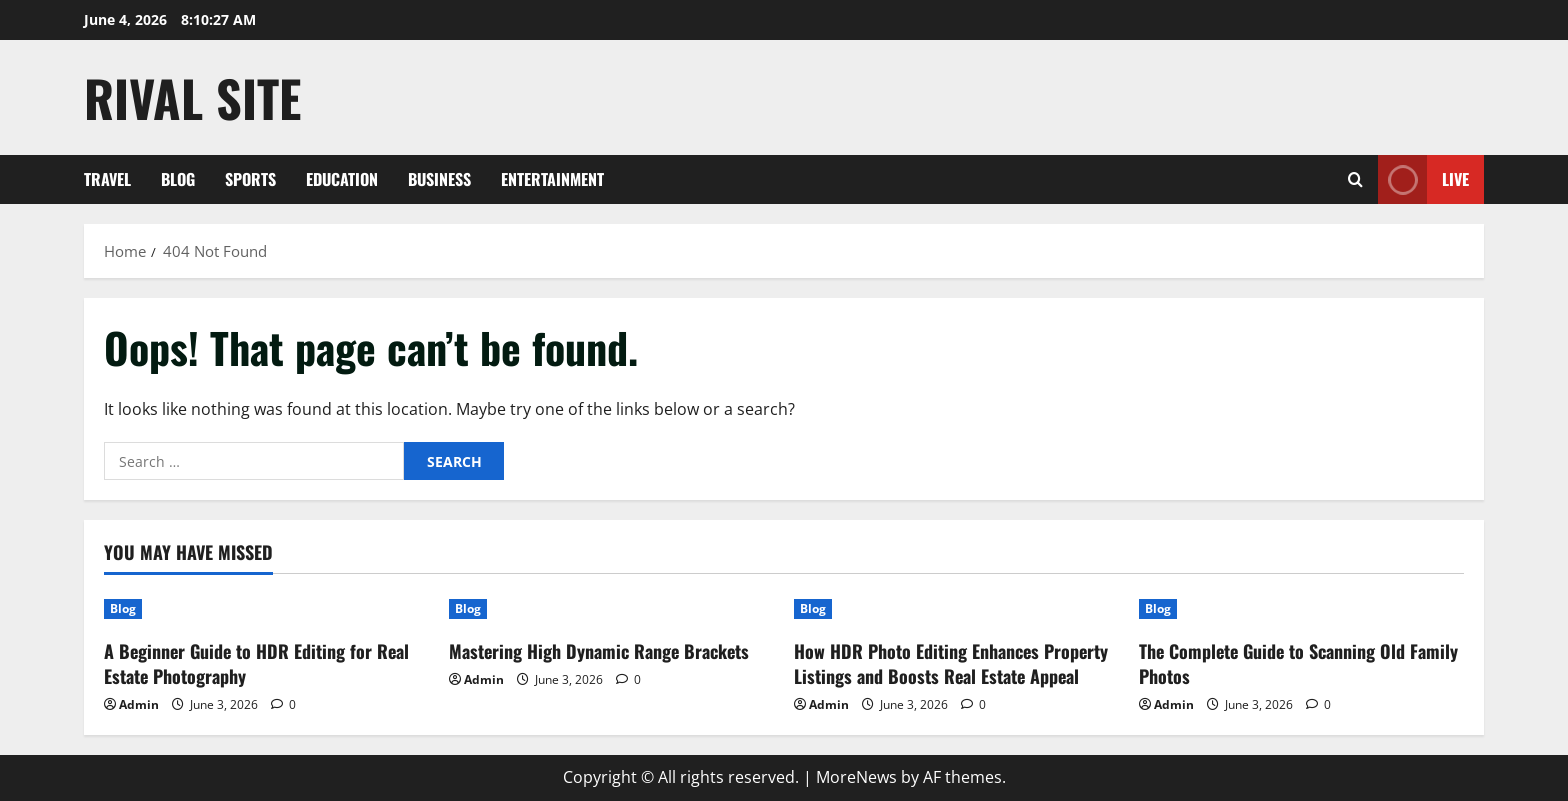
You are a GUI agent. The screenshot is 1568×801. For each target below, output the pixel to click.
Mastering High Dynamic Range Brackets (599, 651)
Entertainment (552, 179)
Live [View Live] (1423, 179)
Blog (178, 179)
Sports (250, 179)
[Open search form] (1355, 179)
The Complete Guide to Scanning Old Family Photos (1298, 663)
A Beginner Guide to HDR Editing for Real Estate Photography (256, 663)
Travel (107, 179)
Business (439, 179)
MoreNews (856, 777)
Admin (139, 704)
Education (342, 179)
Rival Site (192, 97)
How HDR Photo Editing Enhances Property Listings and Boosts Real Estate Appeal (951, 663)
